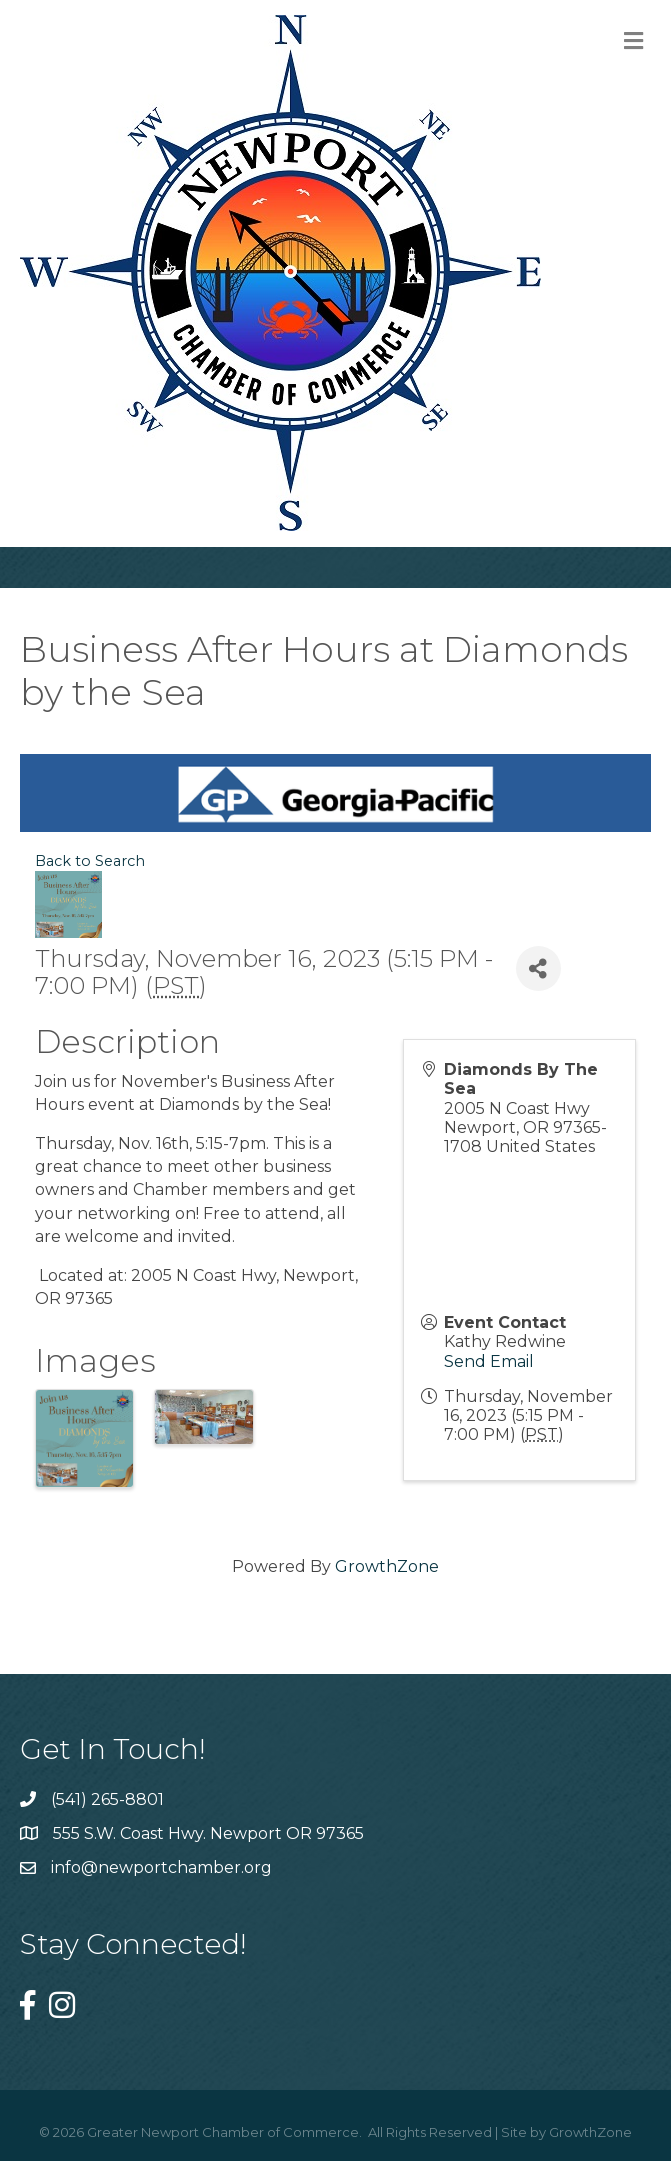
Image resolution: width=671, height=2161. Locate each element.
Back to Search (90, 861)
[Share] (538, 968)
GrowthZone (387, 1566)
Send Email (489, 1361)
